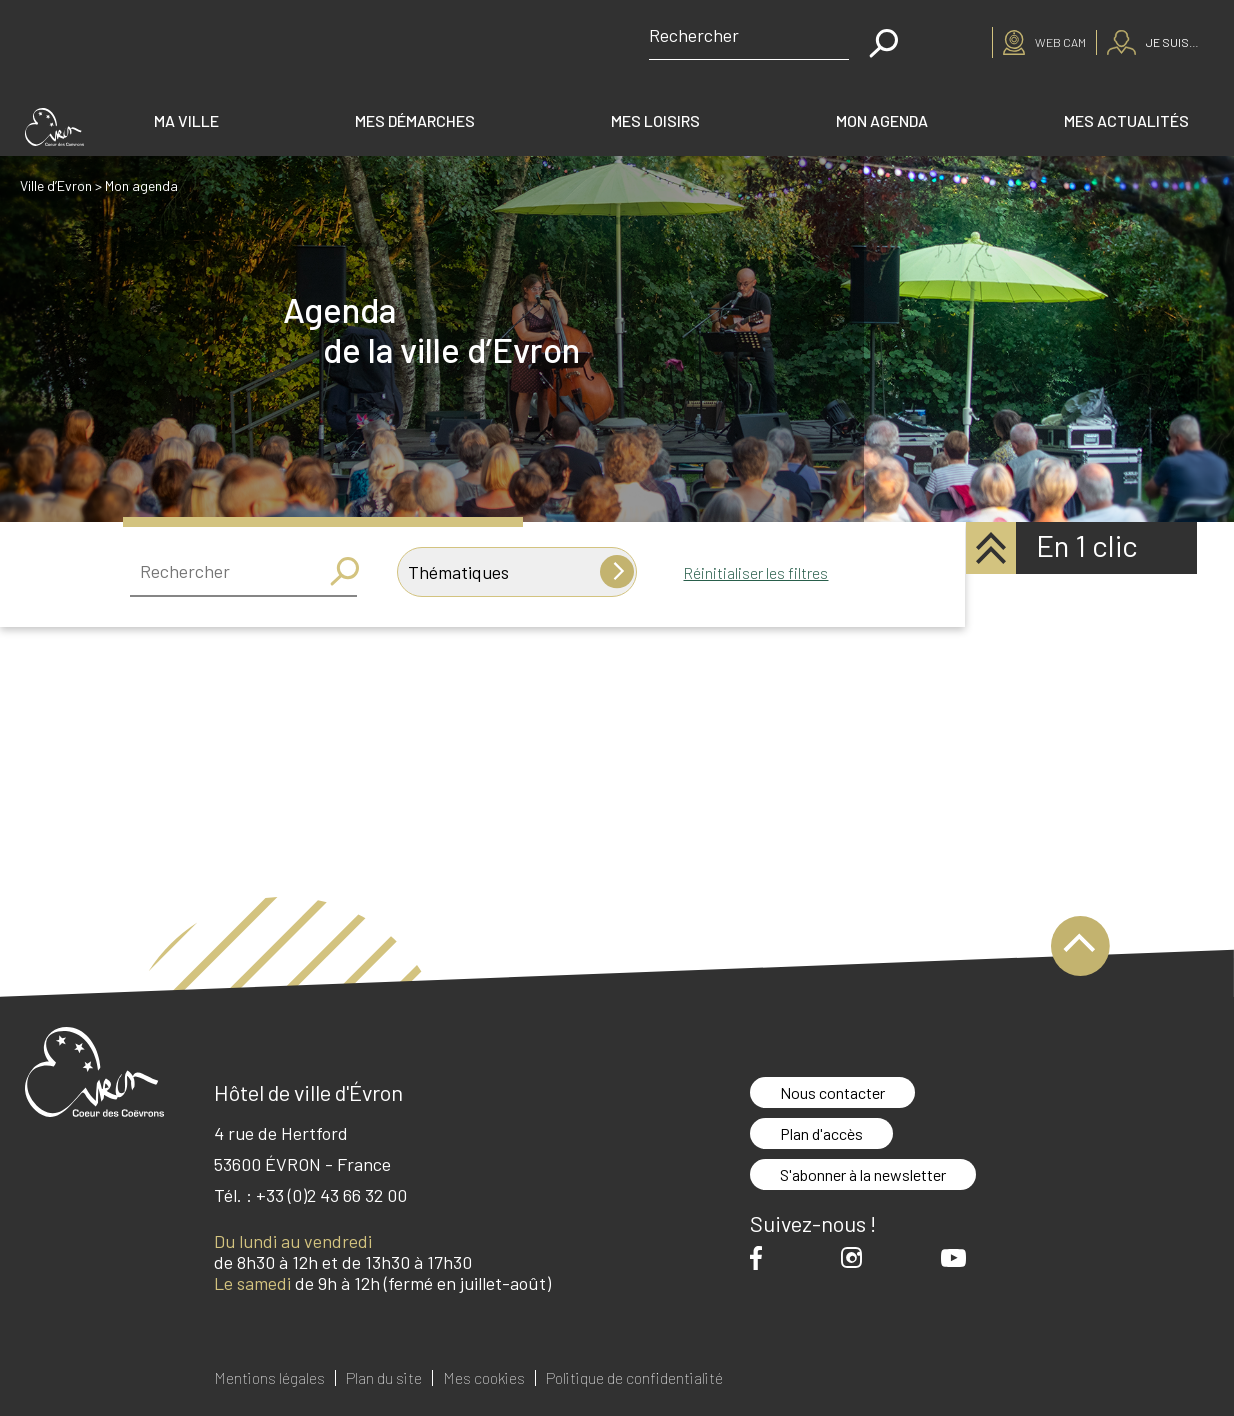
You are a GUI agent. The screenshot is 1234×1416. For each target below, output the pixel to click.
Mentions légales (269, 1378)
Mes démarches (415, 120)
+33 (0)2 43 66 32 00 (331, 1195)
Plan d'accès (821, 1133)
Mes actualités (1126, 120)
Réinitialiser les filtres (755, 572)
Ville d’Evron (56, 185)
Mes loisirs (655, 120)
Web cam (1060, 42)
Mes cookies (484, 1378)
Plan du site (384, 1378)
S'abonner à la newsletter (863, 1174)
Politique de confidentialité (634, 1378)
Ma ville (186, 120)
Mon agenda (882, 120)
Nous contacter (832, 1092)
